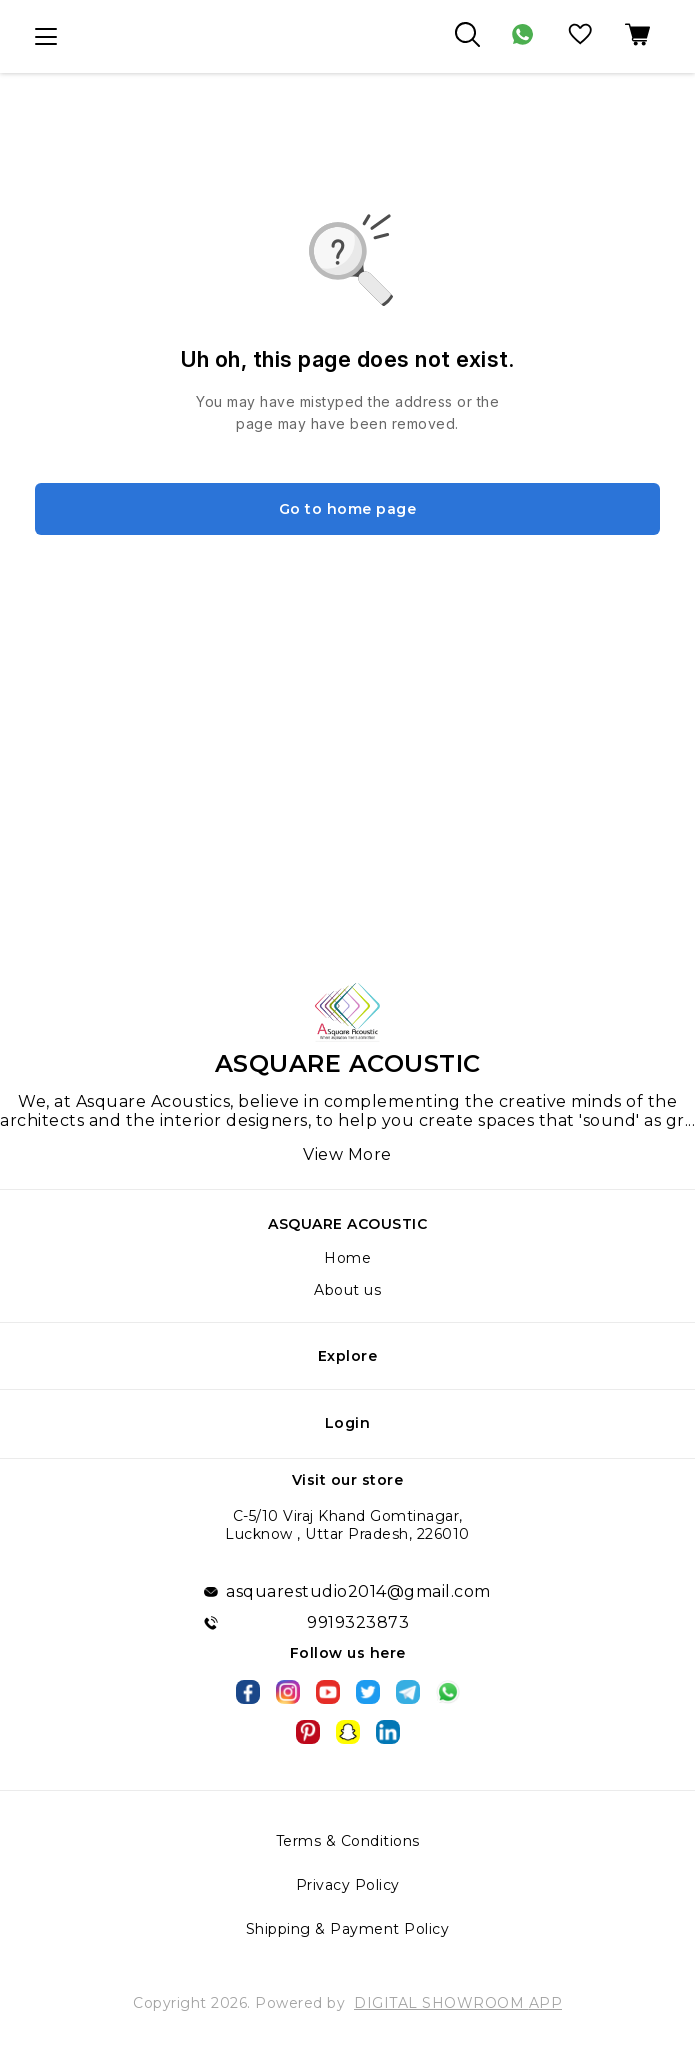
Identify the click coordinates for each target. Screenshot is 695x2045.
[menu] (46, 37)
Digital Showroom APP (458, 2003)
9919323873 (358, 1623)
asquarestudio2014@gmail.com (358, 1592)
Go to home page (348, 509)
